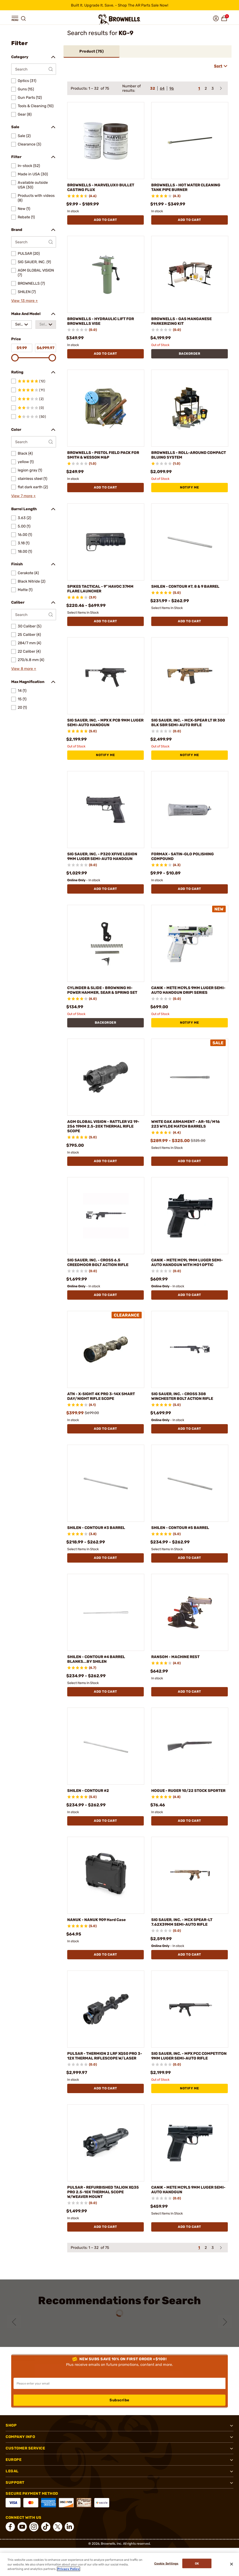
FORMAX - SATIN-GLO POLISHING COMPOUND (189, 861)
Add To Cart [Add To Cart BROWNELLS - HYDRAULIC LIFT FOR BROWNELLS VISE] (105, 354)
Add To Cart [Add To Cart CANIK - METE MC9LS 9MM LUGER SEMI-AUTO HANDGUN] (189, 2255)
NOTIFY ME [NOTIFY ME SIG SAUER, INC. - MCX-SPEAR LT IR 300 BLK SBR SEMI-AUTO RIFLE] (189, 760)
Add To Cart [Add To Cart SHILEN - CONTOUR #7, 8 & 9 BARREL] (189, 621)
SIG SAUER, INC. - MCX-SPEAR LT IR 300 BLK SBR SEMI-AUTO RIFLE (189, 725)
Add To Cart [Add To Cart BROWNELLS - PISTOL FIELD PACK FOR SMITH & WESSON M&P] (105, 487)
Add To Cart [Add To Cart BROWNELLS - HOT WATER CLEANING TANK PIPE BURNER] (189, 220)
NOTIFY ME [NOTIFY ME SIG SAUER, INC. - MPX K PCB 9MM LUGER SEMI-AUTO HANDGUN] (105, 760)
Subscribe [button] (119, 2428)
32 (152, 88)
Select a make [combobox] (19, 325)
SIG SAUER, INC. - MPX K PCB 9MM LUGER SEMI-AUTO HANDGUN (100, 725)
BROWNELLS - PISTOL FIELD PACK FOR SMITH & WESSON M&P (105, 455)
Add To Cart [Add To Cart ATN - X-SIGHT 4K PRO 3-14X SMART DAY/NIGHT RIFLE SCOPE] (105, 1447)
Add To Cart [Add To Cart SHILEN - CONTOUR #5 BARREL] (189, 1576)
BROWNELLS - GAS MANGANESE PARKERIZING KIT (187, 321)
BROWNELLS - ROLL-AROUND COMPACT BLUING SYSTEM (184, 455)
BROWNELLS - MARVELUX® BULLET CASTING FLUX (98, 187)
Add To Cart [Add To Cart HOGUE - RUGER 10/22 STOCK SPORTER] (189, 1844)
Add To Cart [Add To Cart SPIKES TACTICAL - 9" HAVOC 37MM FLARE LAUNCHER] (105, 621)
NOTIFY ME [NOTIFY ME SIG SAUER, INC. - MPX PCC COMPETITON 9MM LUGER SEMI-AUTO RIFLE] (189, 2116)
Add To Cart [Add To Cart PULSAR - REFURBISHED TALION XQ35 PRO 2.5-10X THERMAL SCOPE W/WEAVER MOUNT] (105, 2255)
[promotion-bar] (119, 5)
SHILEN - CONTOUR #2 (93, 1809)
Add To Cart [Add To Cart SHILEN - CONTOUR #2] (105, 1844)
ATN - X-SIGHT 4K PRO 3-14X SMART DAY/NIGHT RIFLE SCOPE (104, 1415)
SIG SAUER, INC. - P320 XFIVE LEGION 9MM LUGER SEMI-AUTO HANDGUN (104, 863)
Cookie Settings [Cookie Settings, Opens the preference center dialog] (163, 2564)
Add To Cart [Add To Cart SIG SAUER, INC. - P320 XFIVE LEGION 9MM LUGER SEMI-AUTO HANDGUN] (105, 898)
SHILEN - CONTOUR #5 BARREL (186, 1546)
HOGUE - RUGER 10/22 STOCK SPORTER (185, 1811)
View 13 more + (24, 300)
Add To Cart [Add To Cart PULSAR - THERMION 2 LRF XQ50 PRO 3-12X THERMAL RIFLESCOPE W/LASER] (105, 2116)
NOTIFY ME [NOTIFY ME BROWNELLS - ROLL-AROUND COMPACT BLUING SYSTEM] (189, 487)
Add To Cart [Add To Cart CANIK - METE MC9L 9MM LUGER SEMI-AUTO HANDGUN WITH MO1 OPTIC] (189, 1314)
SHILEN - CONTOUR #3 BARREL (102, 1546)
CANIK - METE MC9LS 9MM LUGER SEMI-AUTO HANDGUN (185, 2217)
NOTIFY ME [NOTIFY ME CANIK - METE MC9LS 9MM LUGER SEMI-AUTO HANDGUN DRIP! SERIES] (189, 1037)
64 (162, 88)
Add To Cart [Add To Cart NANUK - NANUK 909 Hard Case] (105, 1978)
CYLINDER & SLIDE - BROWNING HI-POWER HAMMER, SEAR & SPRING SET (103, 1002)
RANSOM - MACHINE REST (181, 1675)
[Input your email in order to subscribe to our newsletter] (119, 2411)
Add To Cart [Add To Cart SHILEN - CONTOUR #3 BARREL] (105, 1576)
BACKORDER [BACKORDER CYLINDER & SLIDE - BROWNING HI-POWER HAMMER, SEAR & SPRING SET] (105, 1037)
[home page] (119, 19)
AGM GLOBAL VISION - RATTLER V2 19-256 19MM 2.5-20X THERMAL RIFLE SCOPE (103, 1140)
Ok (200, 2564)
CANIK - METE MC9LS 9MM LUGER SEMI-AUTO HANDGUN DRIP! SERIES (185, 1002)
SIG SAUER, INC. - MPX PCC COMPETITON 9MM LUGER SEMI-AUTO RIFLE (188, 2082)
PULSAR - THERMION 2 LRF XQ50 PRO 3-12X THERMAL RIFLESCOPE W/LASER (105, 2082)
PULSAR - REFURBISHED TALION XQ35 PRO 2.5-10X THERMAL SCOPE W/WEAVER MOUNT (104, 2220)
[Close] (231, 2564)
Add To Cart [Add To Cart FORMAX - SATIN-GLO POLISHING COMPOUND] (189, 898)
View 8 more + (23, 668)
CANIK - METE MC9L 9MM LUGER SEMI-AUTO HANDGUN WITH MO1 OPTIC (188, 1279)
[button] (15, 18)
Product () (91, 51)
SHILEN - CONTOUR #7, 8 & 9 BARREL (183, 589)
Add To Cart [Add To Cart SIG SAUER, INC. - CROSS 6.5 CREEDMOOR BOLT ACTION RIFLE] (105, 1314)
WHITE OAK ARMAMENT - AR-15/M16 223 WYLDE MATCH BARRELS (184, 1140)
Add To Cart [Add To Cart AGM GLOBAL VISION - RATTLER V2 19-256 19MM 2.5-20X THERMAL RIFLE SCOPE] (105, 1175)
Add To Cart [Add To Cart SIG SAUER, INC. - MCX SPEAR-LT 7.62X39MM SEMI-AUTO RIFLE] (189, 1978)
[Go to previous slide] (13, 2350)
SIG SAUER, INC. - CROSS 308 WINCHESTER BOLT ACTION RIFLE (189, 1415)
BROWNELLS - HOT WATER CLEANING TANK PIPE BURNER (186, 187)
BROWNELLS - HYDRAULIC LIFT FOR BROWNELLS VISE (103, 321)
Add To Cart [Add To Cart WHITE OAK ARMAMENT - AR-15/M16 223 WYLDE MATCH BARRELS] (189, 1175)
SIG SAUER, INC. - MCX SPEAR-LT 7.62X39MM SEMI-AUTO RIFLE (189, 1945)
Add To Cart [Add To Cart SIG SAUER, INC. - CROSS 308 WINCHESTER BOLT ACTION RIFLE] (189, 1447)
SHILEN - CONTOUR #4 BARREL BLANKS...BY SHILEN (103, 1678)
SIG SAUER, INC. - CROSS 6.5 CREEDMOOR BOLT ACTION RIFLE (104, 1276)
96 (171, 88)
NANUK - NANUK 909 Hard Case (103, 1943)
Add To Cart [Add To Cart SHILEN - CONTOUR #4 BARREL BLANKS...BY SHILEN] (105, 1710)
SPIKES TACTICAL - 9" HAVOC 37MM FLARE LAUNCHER (101, 589)
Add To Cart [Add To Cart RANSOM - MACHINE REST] (189, 1710)
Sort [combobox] (218, 66)
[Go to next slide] (225, 2350)
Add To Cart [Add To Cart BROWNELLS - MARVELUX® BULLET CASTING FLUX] (105, 220)
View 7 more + (23, 496)
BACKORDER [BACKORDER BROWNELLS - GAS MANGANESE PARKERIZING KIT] (189, 354)
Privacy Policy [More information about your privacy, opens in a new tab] (68, 2569)
